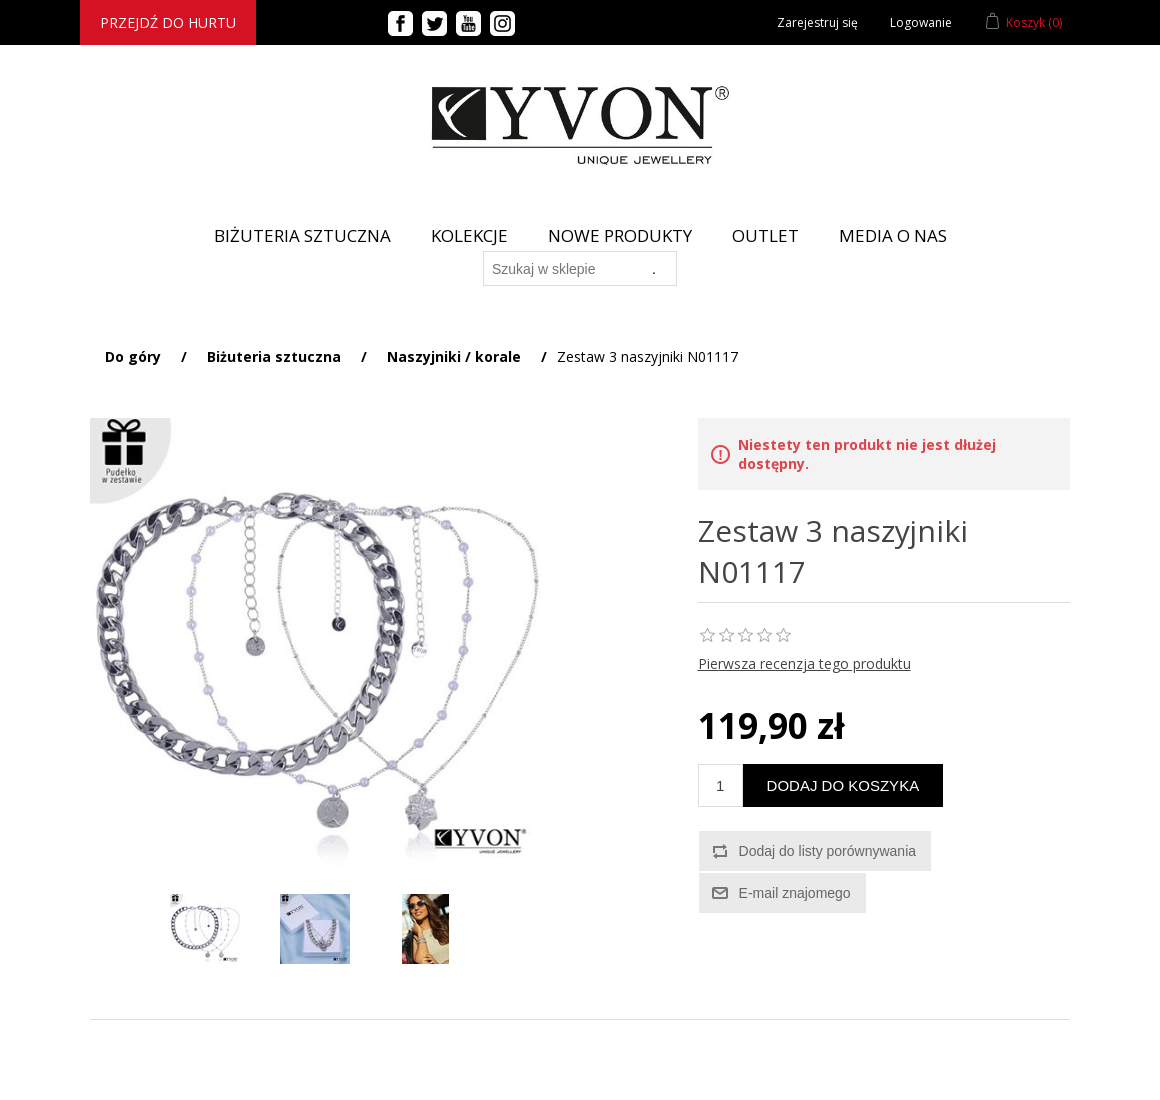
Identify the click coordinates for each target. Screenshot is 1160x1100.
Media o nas (893, 235)
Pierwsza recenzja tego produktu (804, 663)
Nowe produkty (620, 235)
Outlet (765, 235)
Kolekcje (469, 235)
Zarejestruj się (817, 22)
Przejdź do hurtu (168, 22)
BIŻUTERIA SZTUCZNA (302, 235)
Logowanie (921, 22)
